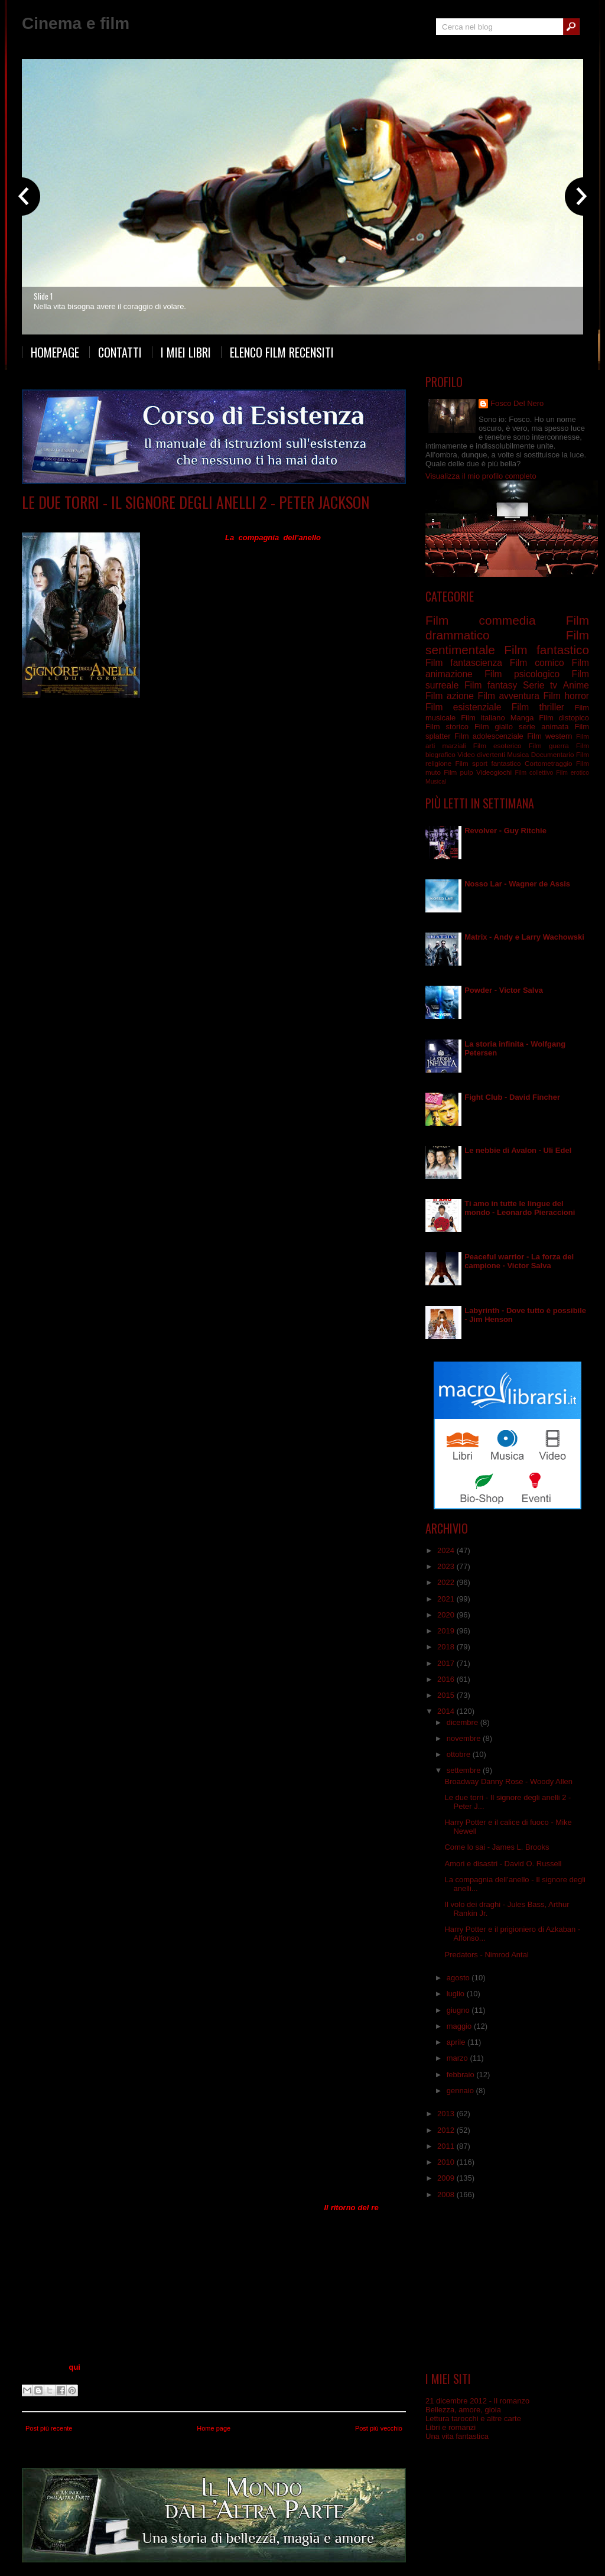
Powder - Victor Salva (503, 990)
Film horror (566, 696)
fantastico (506, 763)
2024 (447, 1550)
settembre (465, 1770)
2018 (447, 1646)
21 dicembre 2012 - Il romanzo (477, 2400)
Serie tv (540, 685)
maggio (460, 2026)
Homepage (55, 352)
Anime (576, 685)
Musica (518, 754)
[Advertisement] (507, 2286)
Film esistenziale (463, 707)
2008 (447, 2194)
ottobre (460, 1754)
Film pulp (458, 772)
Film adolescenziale (488, 736)
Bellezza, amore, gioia (463, 2409)
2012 (447, 2130)
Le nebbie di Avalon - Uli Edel (517, 1150)
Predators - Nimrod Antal (486, 1954)
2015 (447, 1695)
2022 (447, 1582)
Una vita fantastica (457, 2436)
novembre (465, 1738)
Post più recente (49, 2428)
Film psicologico (522, 674)
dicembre (463, 1722)
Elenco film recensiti (282, 352)
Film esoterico (497, 745)
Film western (549, 736)
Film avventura (508, 696)
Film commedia (480, 620)
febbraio (462, 2074)
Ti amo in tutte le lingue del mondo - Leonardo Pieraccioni (519, 1208)
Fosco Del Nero (517, 403)
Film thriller (538, 707)
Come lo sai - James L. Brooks (496, 1847)
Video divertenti (481, 754)
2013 (447, 2113)
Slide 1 (43, 296)
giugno (459, 2010)
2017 (447, 1663)
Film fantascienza (463, 663)
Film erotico (572, 772)
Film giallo (493, 726)
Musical (435, 781)
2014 (447, 1711)
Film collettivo (534, 772)
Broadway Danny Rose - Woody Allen (508, 1781)
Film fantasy (146, 520)
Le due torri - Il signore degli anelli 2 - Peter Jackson (195, 502)
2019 (447, 1630)
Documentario (552, 754)
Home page (213, 2428)
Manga (522, 717)
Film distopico (564, 717)
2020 (447, 1614)
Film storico (447, 726)
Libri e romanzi (450, 2427)
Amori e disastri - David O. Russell (502, 1863)
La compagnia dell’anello (273, 537)
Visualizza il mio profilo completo (480, 476)
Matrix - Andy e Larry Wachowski (524, 937)
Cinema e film (75, 23)
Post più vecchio (378, 2428)
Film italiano (483, 717)
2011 (447, 2146)
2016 (447, 1679)
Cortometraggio (549, 763)
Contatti (120, 352)
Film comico (537, 663)
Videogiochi (494, 772)
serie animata (543, 726)
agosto (459, 1977)
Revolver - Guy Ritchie (505, 830)
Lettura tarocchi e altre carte (473, 2418)
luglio (457, 1993)
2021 (447, 1598)
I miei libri (186, 352)
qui (74, 2367)
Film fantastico (546, 650)
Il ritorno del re (351, 2207)
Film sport (471, 763)
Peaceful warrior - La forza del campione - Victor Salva (519, 1261)
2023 (447, 1566)
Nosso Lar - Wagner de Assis (517, 883)
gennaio (461, 2090)
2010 (447, 2162)
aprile (457, 2042)
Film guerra (549, 745)
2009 (447, 2178)
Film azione (449, 696)
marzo (458, 2058)
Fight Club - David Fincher (512, 1097)
